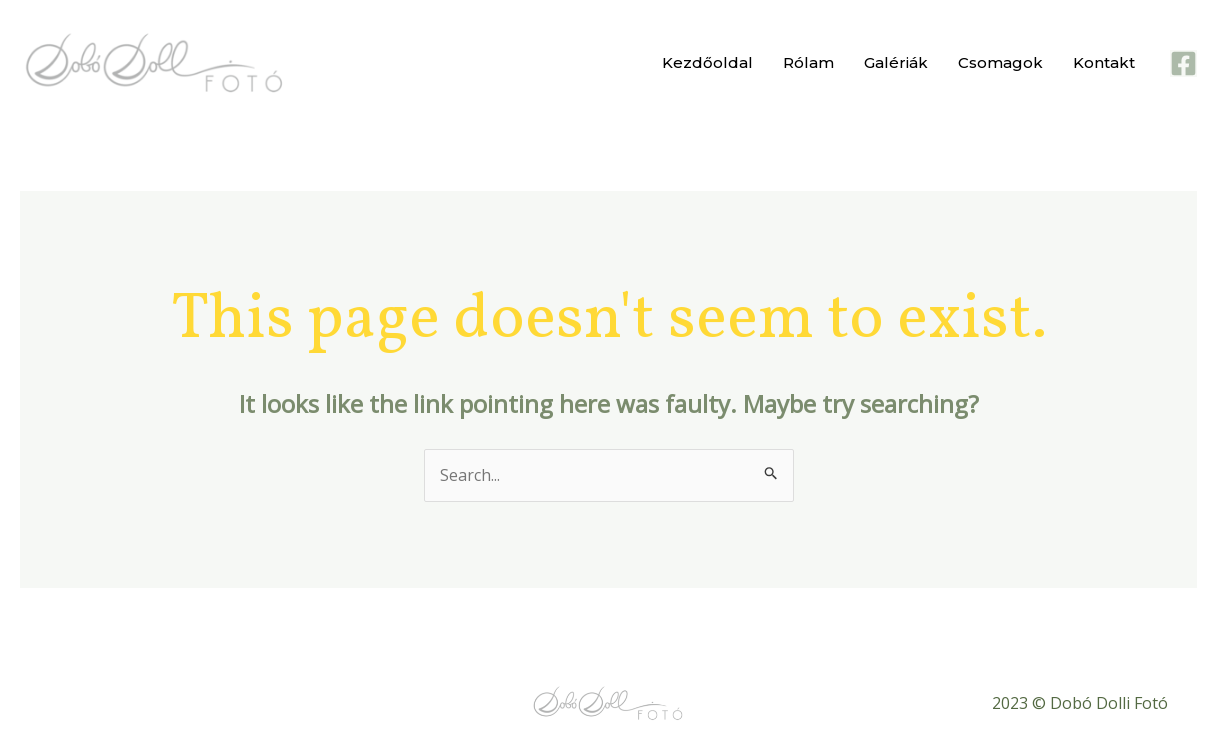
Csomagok (1000, 62)
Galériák (896, 62)
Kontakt (1104, 62)
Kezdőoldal (707, 62)
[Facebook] (1183, 63)
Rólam (808, 62)
